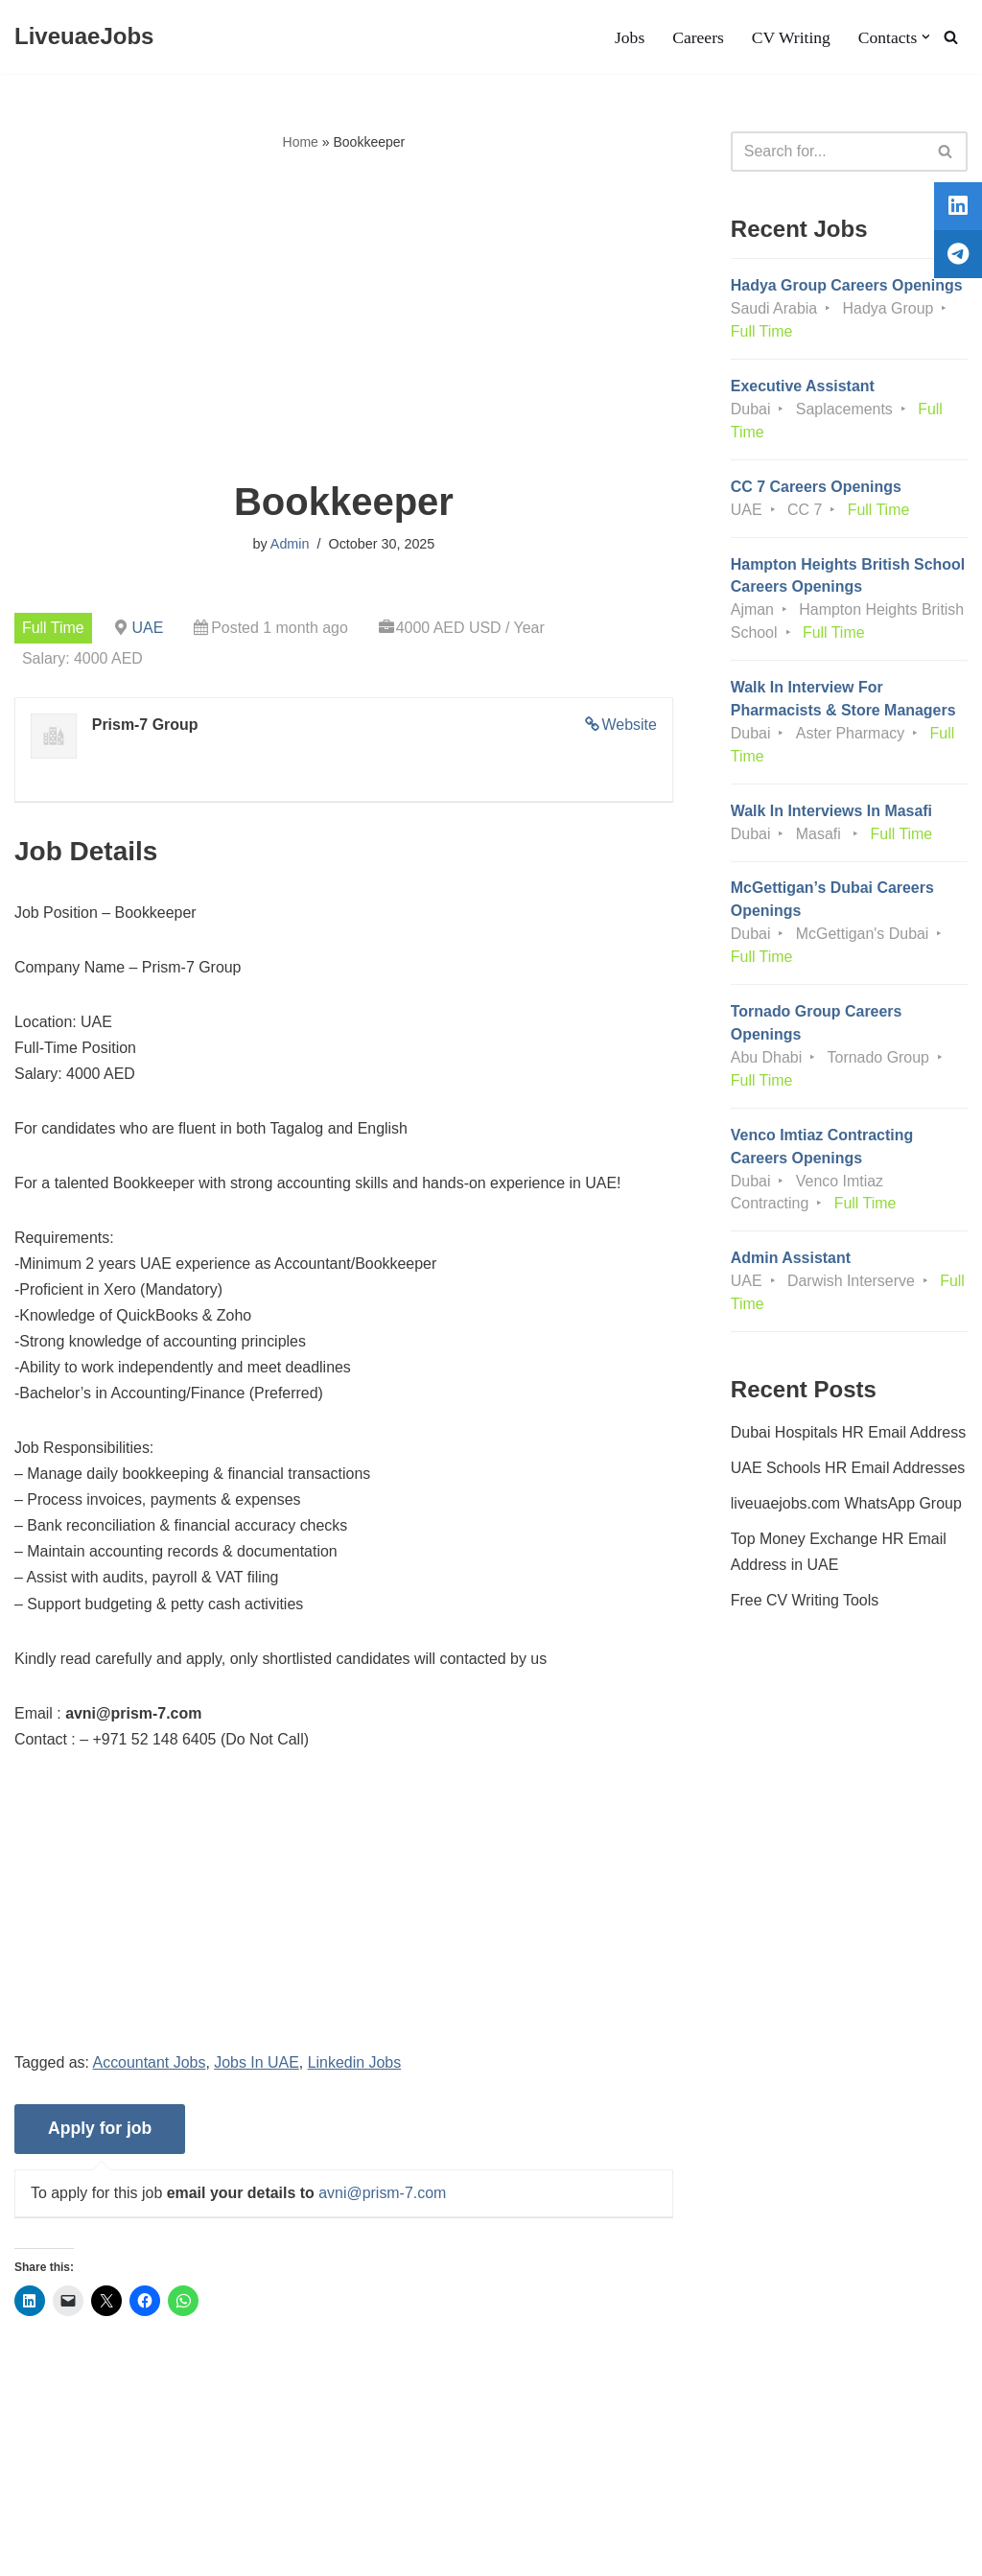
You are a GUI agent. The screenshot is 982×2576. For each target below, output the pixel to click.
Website (629, 724)
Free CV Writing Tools (805, 1604)
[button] (926, 37)
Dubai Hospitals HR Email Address (849, 1435)
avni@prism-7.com (383, 2198)
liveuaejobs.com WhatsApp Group (847, 1507)
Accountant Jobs (149, 2066)
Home (300, 142)
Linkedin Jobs (356, 2066)
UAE (148, 628)
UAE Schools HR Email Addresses (848, 1472)
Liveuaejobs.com (71, 2551)
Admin (290, 543)
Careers (698, 37)
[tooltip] (956, 208)
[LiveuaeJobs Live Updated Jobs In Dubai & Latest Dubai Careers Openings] (83, 37)
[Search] (951, 37)
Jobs (628, 37)
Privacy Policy (164, 2502)
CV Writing (790, 37)
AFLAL (249, 2551)
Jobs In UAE (257, 2066)
